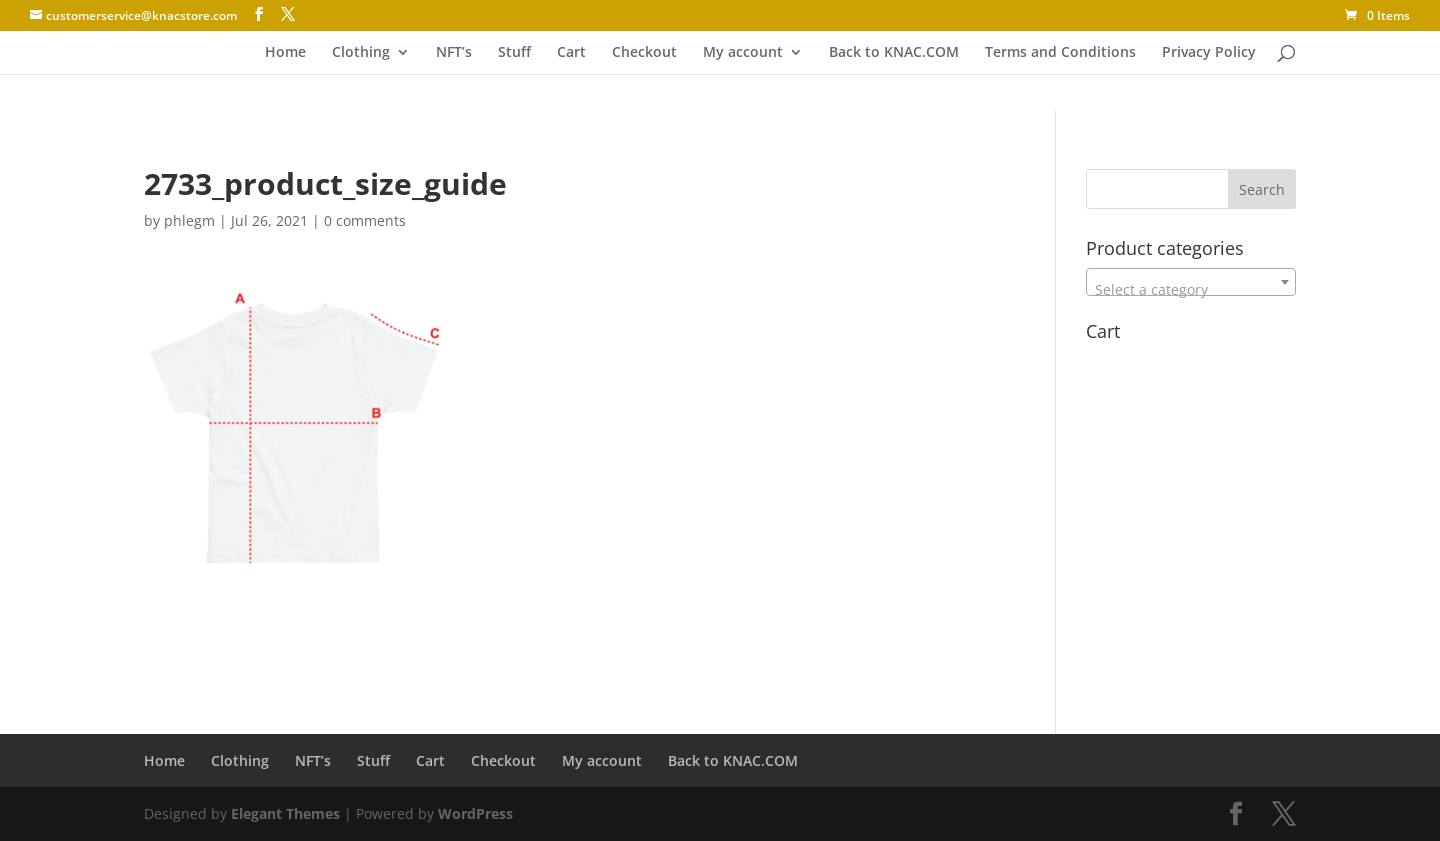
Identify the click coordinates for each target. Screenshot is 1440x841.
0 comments (365, 220)
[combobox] (1191, 282)
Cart (571, 53)
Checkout (644, 53)
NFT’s (454, 53)
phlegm (189, 220)
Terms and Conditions (1060, 53)
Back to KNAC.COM (894, 53)
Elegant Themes (285, 813)
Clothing (361, 53)
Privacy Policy (1209, 53)
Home (285, 53)
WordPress (475, 813)
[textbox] (1191, 290)
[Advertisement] (378, 614)
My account (743, 53)
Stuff (514, 53)
